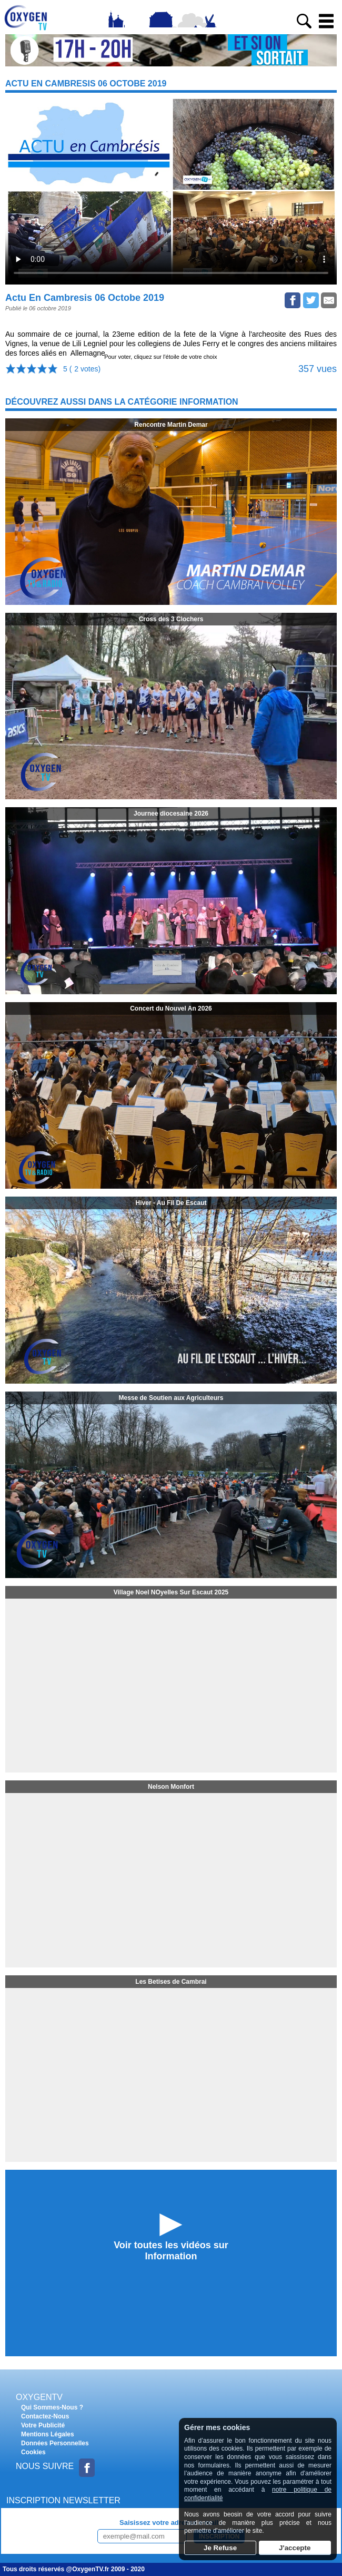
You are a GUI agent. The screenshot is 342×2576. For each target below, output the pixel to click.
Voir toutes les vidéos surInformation (171, 2250)
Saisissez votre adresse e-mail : (171, 2522)
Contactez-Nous (45, 2416)
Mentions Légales (47, 2434)
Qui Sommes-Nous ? (52, 2407)
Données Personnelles (55, 2443)
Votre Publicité (43, 2425)
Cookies (33, 2452)
